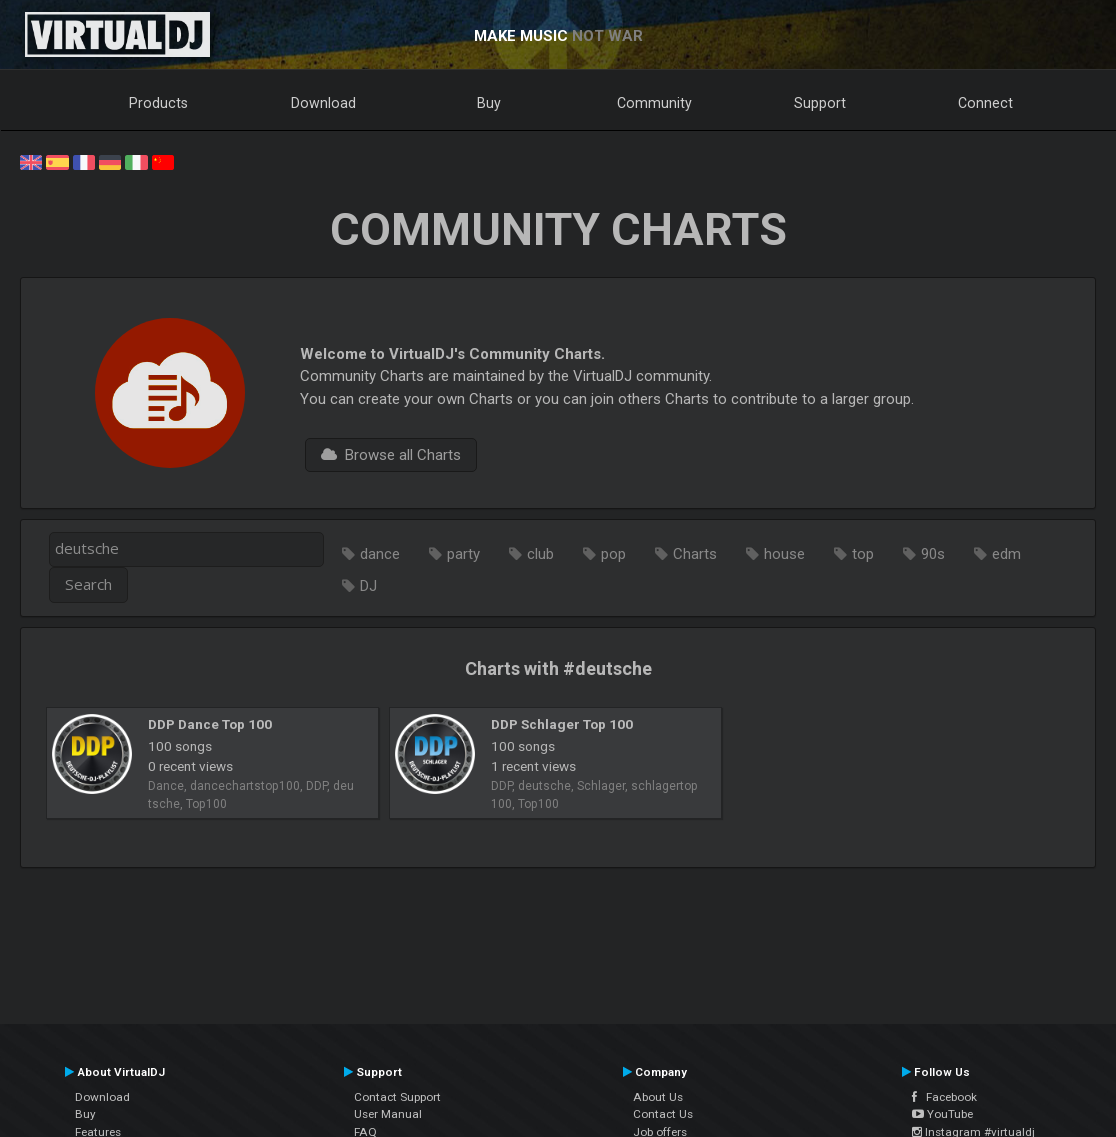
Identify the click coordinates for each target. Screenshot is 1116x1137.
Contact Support (397, 1097)
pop (613, 554)
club (540, 554)
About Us (658, 1097)
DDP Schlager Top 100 (562, 724)
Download (323, 103)
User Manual (388, 1114)
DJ (368, 586)
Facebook (944, 1097)
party (463, 554)
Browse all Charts (391, 455)
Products (158, 103)
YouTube (942, 1114)
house (784, 554)
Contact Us (663, 1114)
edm (1006, 554)
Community (654, 103)
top (863, 554)
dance (380, 554)
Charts (695, 554)
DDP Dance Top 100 (210, 724)
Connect (985, 103)
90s (933, 554)
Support (820, 103)
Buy (489, 103)
